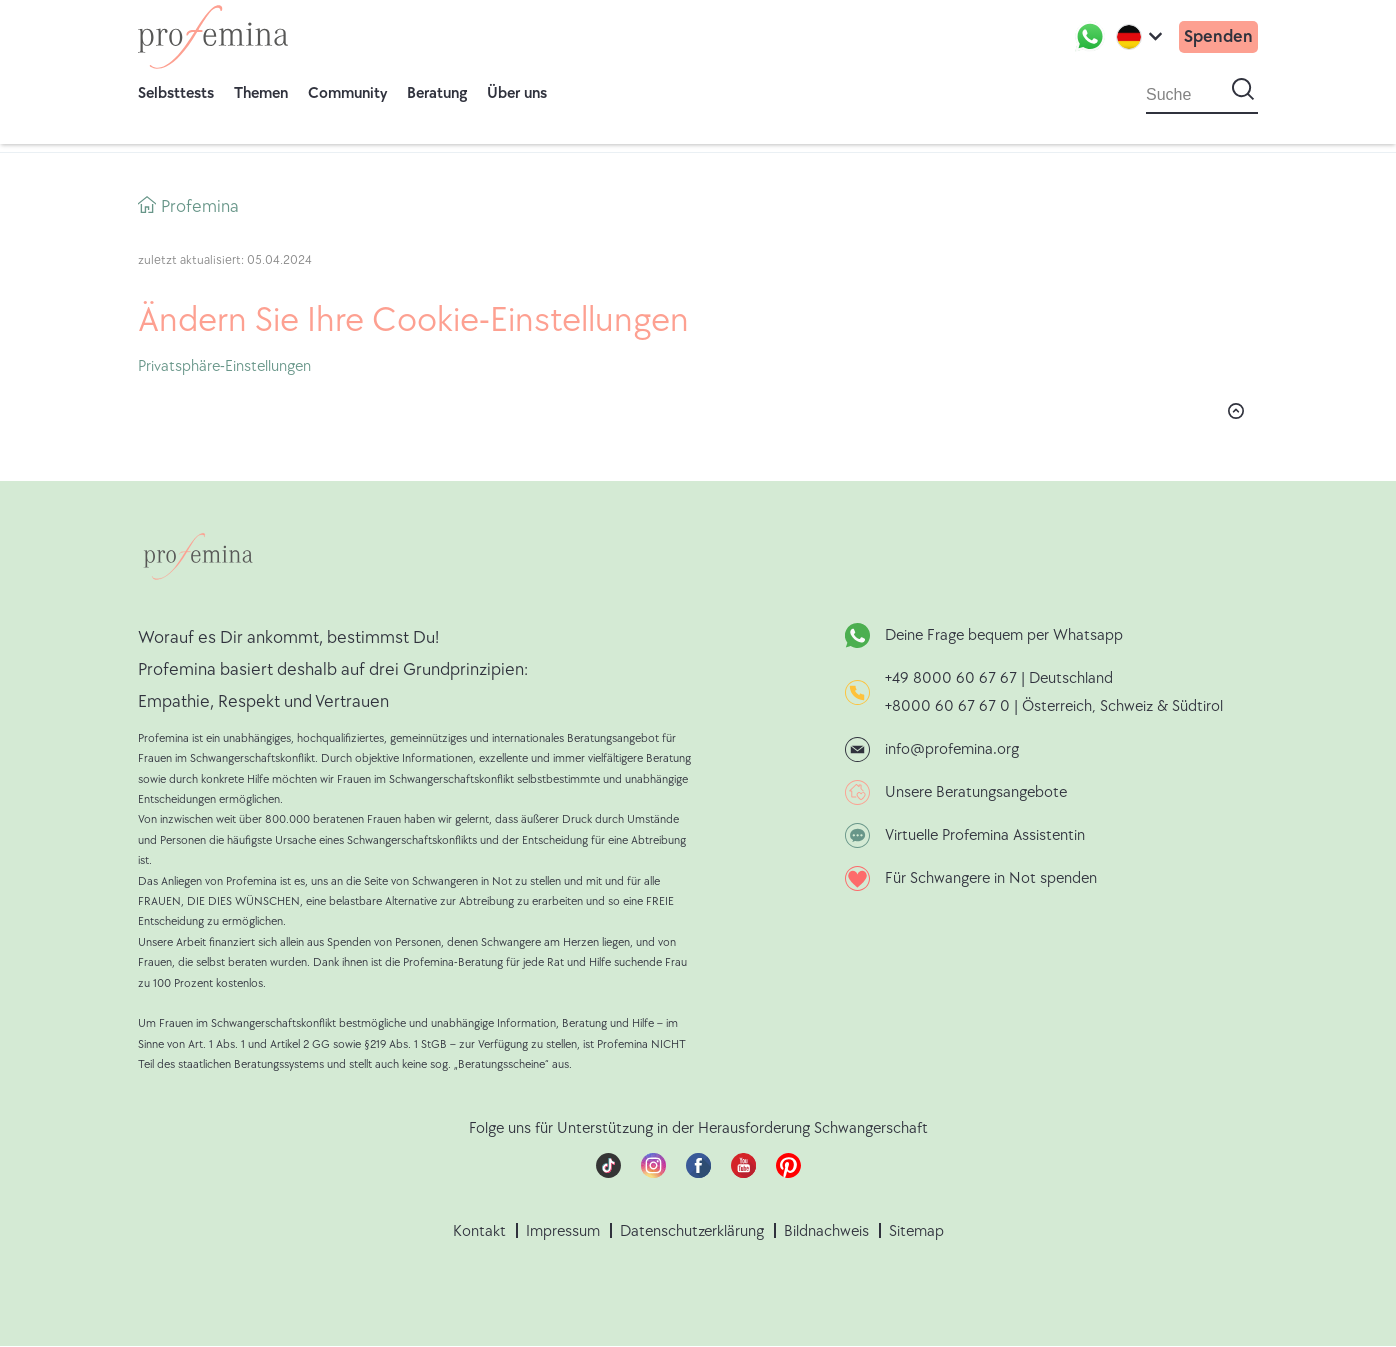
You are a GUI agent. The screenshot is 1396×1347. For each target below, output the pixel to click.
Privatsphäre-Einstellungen (224, 366)
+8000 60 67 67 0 (947, 706)
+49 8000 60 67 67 (953, 678)
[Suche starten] (1243, 90)
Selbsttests (176, 93)
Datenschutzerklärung (692, 1231)
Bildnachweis (826, 1231)
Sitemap (916, 1231)
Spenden (1218, 36)
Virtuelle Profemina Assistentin (985, 835)
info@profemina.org (952, 749)
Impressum (563, 1231)
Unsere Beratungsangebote (976, 792)
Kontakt (479, 1231)
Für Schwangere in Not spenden (991, 878)
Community (347, 93)
